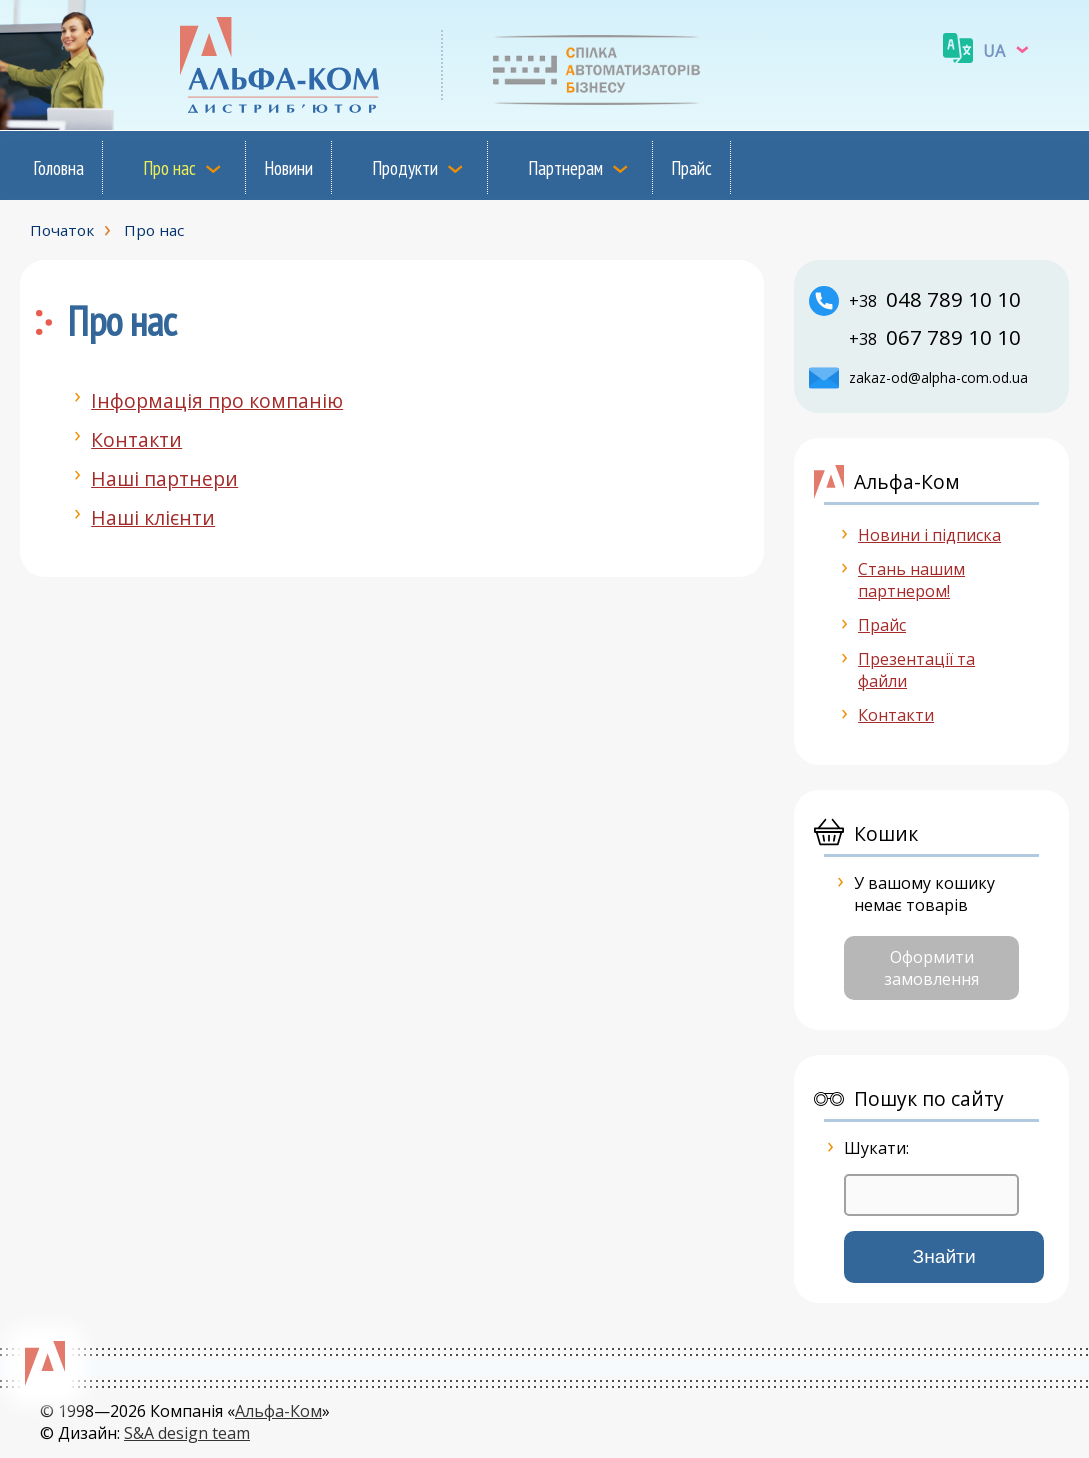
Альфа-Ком (278, 1411)
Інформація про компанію (217, 400)
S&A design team (187, 1433)
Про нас (169, 167)
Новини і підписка (929, 535)
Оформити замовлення (931, 968)
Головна (58, 167)
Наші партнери (164, 478)
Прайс (691, 167)
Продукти (405, 167)
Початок (62, 230)
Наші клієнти (153, 517)
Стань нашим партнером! (911, 580)
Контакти (136, 439)
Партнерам (565, 167)
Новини (288, 167)
